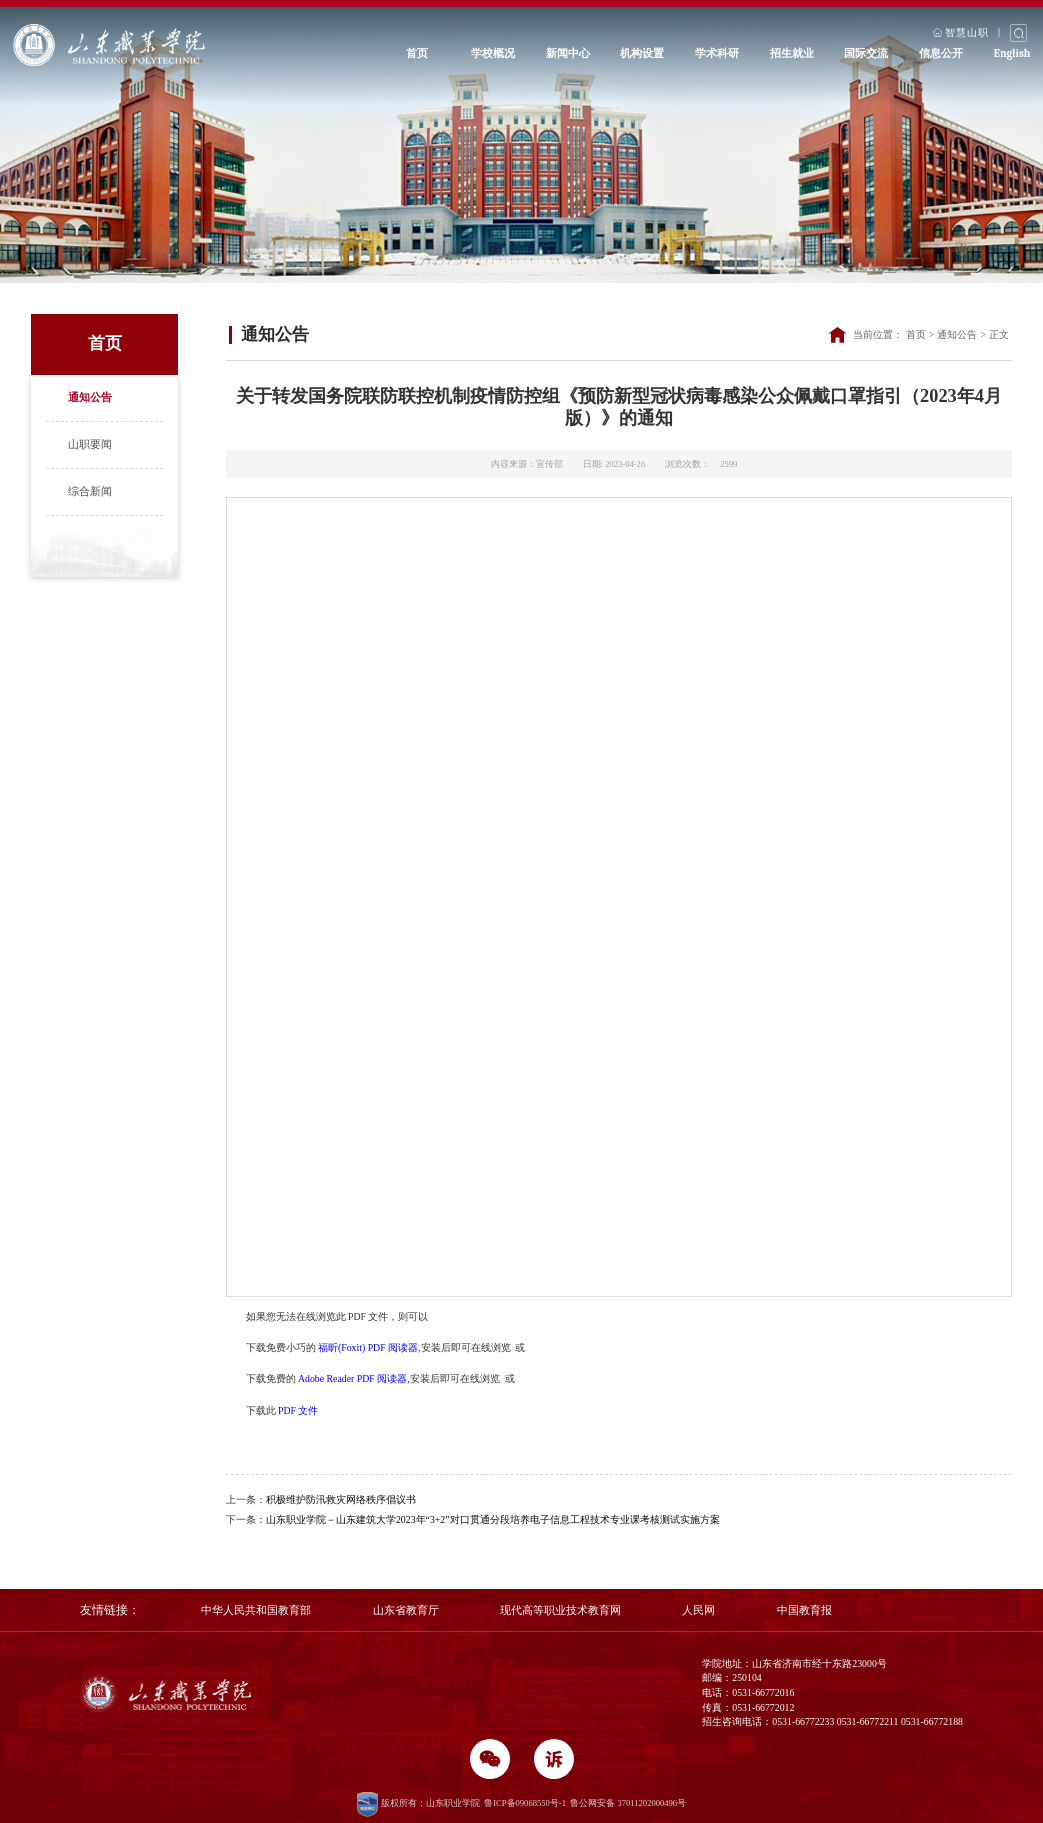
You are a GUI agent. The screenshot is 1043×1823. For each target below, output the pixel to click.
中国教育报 (804, 1610)
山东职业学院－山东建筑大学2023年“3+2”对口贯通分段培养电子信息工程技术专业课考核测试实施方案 (493, 1519)
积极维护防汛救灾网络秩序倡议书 (341, 1499)
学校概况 (493, 53)
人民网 (698, 1610)
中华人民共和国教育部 (256, 1610)
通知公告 (90, 397)
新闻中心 (568, 53)
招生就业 (792, 53)
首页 (417, 53)
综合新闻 (90, 491)
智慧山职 (961, 31)
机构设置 (642, 53)
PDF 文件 (298, 1410)
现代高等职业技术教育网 (560, 1610)
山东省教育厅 (406, 1610)
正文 (999, 334)
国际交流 (866, 53)
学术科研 (717, 53)
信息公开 (941, 53)
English (1012, 53)
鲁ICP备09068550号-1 (525, 1803)
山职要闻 (90, 444)
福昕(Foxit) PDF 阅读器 (368, 1347)
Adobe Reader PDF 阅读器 (352, 1378)
